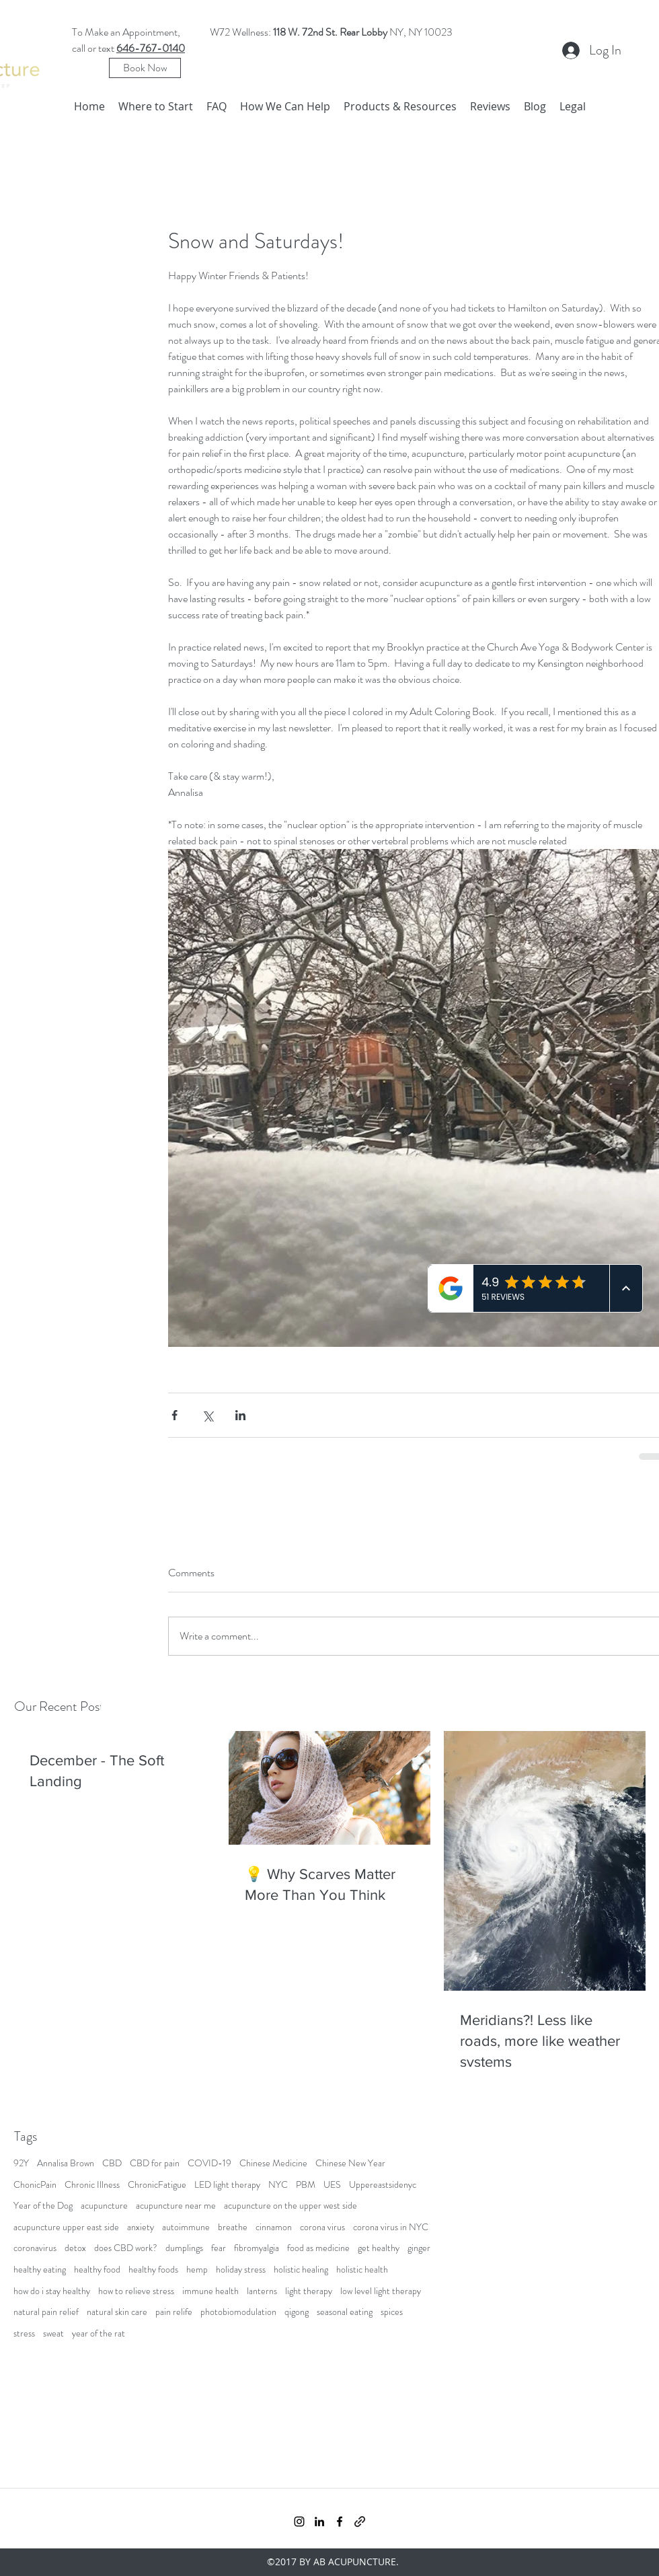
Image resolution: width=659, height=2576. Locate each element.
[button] (285, 106)
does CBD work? (125, 2248)
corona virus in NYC (390, 2227)
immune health (210, 2291)
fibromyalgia (256, 2248)
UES (332, 2184)
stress (24, 2333)
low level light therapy (380, 2291)
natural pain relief (46, 2312)
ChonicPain (34, 2184)
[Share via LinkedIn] (240, 1415)
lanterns (262, 2291)
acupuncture (104, 2205)
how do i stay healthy (51, 2291)
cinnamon (274, 2227)
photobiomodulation (238, 2312)
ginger (419, 2248)
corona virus (322, 2227)
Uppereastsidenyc (382, 2184)
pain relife (173, 2312)
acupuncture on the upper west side (290, 2205)
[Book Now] (145, 68)
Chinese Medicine (273, 2163)
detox (75, 2248)
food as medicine (318, 2248)
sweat (53, 2333)
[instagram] (299, 2521)
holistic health (362, 2269)
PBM (305, 2184)
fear (218, 2248)
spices (392, 2312)
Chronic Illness (92, 2184)
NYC (278, 2184)
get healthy (378, 2248)
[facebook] (339, 2521)
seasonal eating (345, 2312)
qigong (296, 2312)
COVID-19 (209, 2163)
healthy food (97, 2269)
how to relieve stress (136, 2291)
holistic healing (301, 2269)
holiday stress (241, 2269)
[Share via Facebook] (174, 1415)
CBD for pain (155, 2163)
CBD (112, 2163)
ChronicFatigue (157, 2184)
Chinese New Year (350, 2163)
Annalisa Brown (65, 2163)
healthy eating (39, 2269)
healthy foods (153, 2269)
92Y (21, 2163)
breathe (232, 2227)
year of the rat (98, 2333)
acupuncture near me (176, 2205)
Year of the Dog (43, 2205)
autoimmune (186, 2227)
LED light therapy (227, 2184)
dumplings (184, 2248)
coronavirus (34, 2248)
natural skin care (117, 2312)
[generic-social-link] (359, 2521)
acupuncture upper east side (66, 2227)
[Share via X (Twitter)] (207, 1415)
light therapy (308, 2291)
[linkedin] (319, 2521)
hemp (197, 2269)
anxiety (140, 2227)
